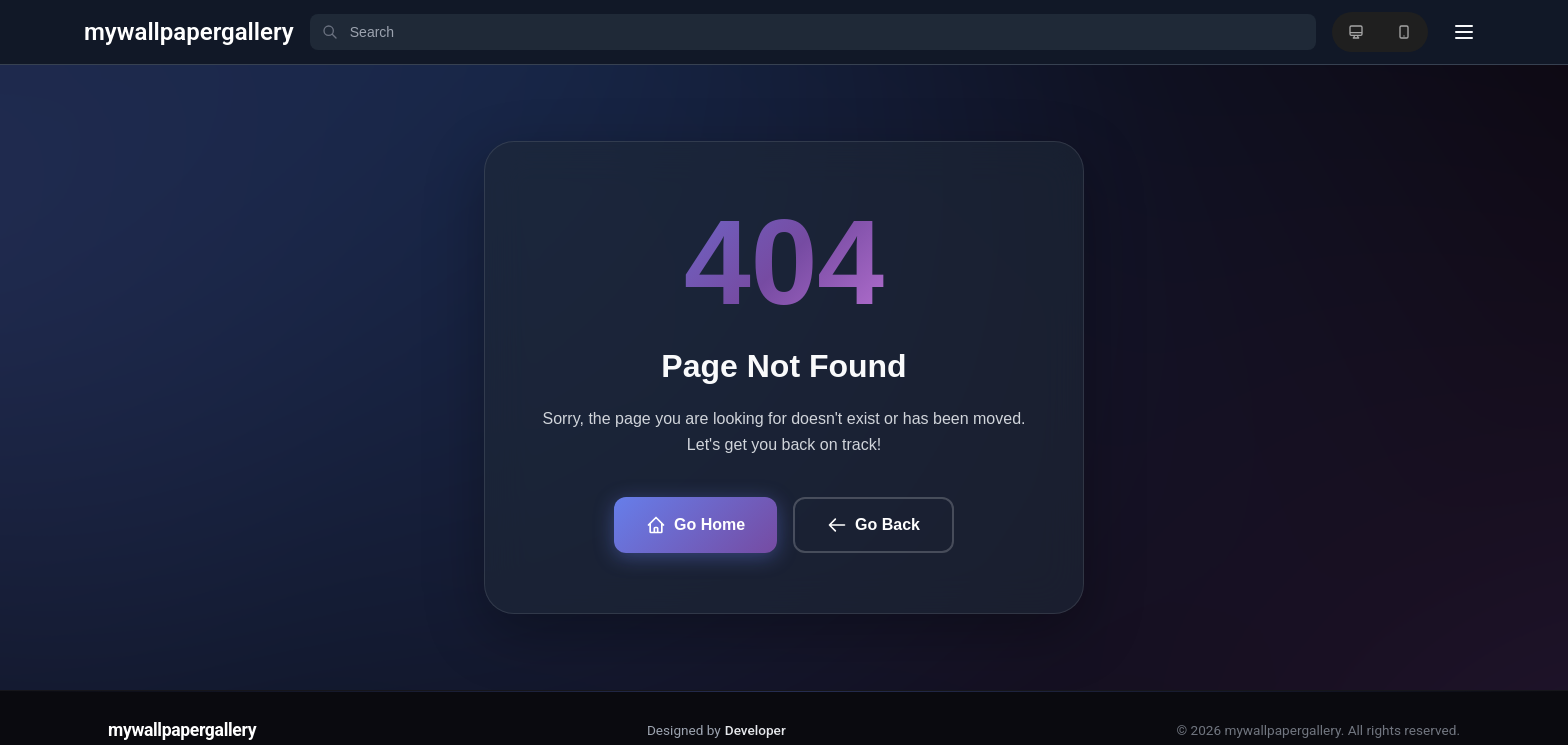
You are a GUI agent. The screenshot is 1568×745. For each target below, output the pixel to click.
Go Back (873, 525)
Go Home (695, 525)
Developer (755, 730)
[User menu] (1464, 32)
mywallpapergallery (182, 730)
